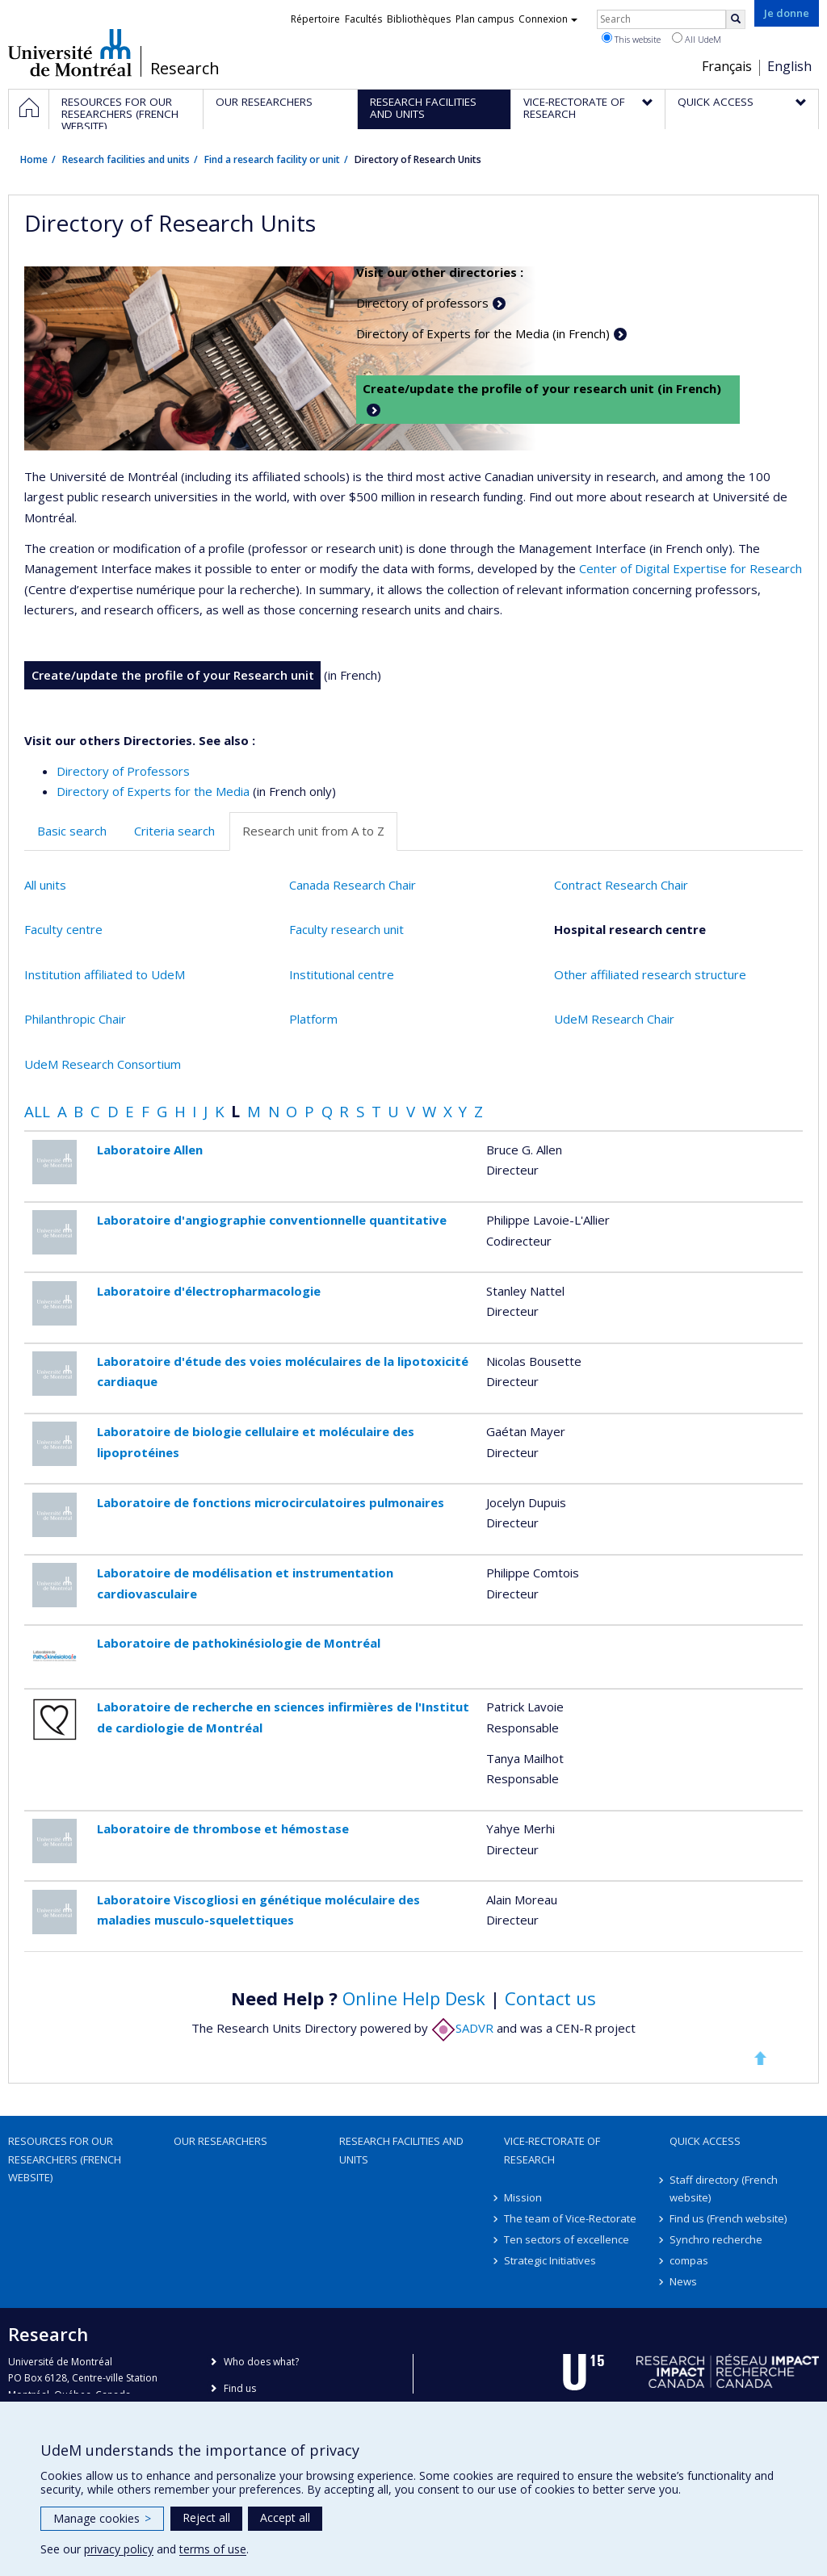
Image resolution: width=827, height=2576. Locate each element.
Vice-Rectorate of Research (552, 2150)
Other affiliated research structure (650, 974)
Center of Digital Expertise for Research (690, 568)
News (683, 2281)
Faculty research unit (346, 929)
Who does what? (261, 2362)
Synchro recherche (716, 2239)
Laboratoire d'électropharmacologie (209, 1291)
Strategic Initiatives (550, 2260)
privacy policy (118, 2549)
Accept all (285, 2517)
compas (689, 2260)
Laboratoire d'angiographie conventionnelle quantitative (272, 1220)
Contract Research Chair (621, 885)
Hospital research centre (630, 929)
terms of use (212, 2549)
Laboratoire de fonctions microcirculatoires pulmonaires (270, 1502)
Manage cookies (102, 2518)
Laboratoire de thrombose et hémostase (223, 1828)
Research (185, 69)
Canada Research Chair (352, 885)
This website (631, 38)
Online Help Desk (413, 1998)
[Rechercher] (735, 19)
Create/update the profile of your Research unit (172, 675)
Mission (523, 2197)
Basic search (72, 831)
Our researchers (220, 2141)
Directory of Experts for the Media (153, 791)
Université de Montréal (70, 52)
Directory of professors (422, 303)
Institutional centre (341, 974)
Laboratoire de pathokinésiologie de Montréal (238, 1643)
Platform (313, 1019)
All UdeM (696, 38)
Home (34, 159)
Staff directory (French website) (724, 2188)
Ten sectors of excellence (566, 2239)
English (789, 66)
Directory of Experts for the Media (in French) (483, 333)
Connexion (547, 19)
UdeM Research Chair (614, 1019)
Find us (240, 2388)
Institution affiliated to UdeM (104, 974)
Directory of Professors (123, 771)
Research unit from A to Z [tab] (313, 831)
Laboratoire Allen (150, 1149)
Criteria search (174, 831)
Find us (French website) (728, 2218)
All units (45, 885)
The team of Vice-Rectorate (570, 2218)
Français (727, 66)
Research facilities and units (126, 159)
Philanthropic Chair (75, 1019)
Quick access (705, 2141)
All (37, 1111)
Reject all (206, 2517)
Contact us (550, 1998)
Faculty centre (63, 929)
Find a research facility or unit (272, 159)
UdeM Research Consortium (102, 1064)
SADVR (462, 2028)
